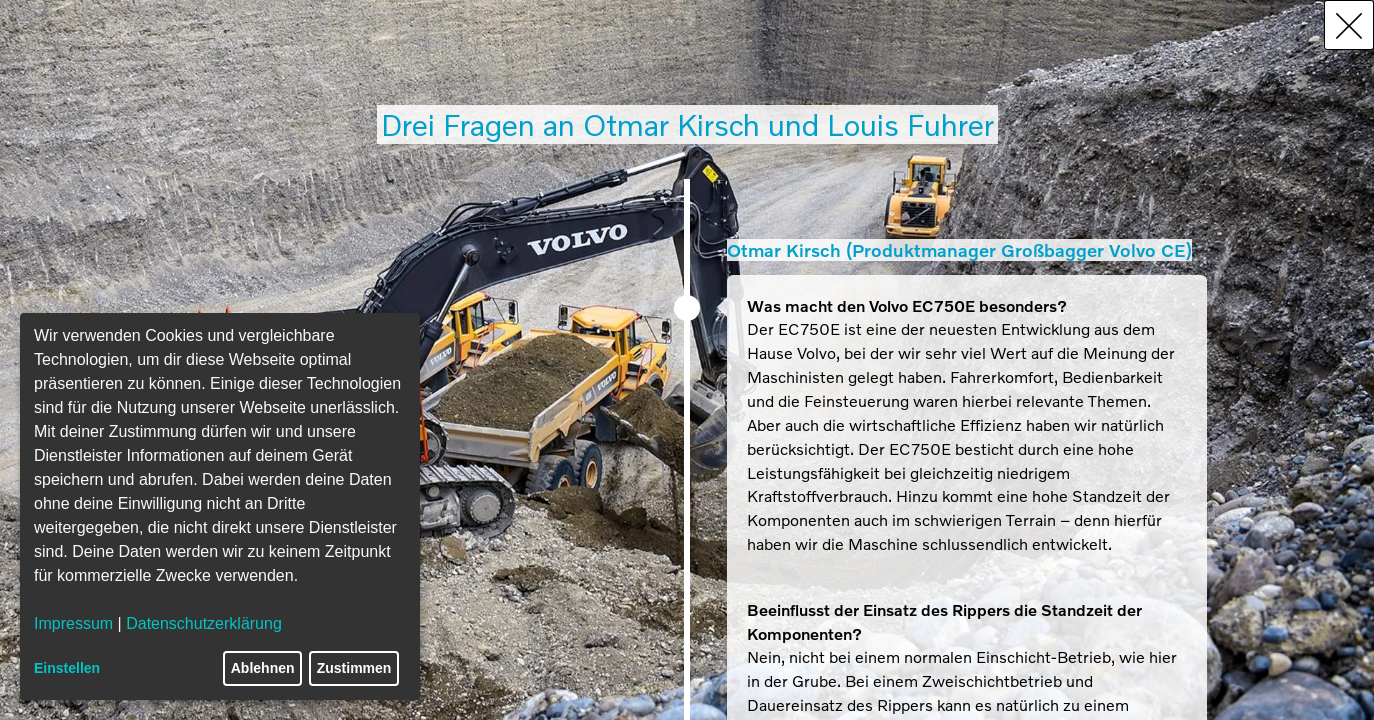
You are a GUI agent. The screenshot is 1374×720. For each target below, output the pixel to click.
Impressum (73, 623)
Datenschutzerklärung (204, 623)
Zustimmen (354, 668)
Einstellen (67, 668)
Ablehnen (263, 668)
